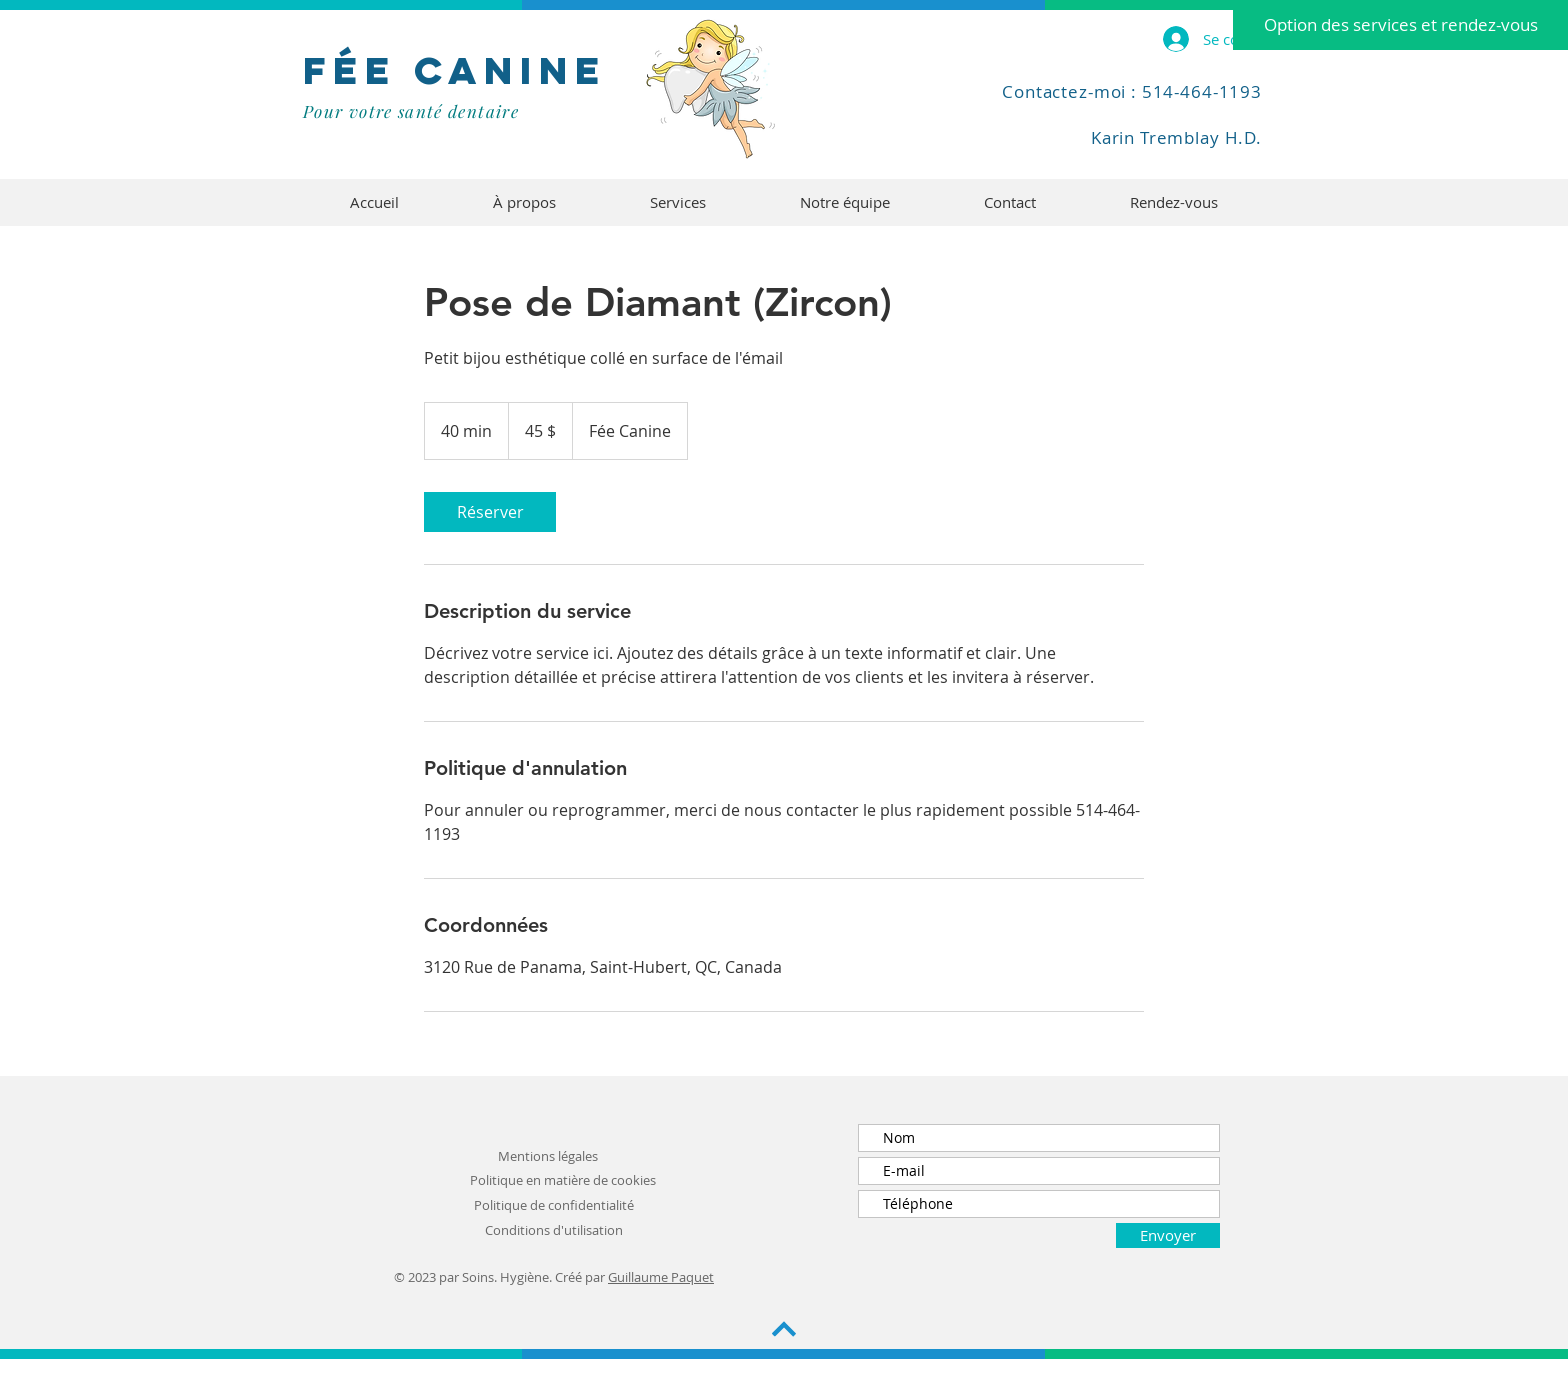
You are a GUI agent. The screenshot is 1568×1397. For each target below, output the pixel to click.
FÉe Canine (455, 70)
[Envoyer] (1168, 1235)
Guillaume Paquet (661, 1277)
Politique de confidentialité (554, 1205)
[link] (490, 512)
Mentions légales (548, 1156)
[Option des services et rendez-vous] (1400, 25)
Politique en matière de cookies (563, 1180)
